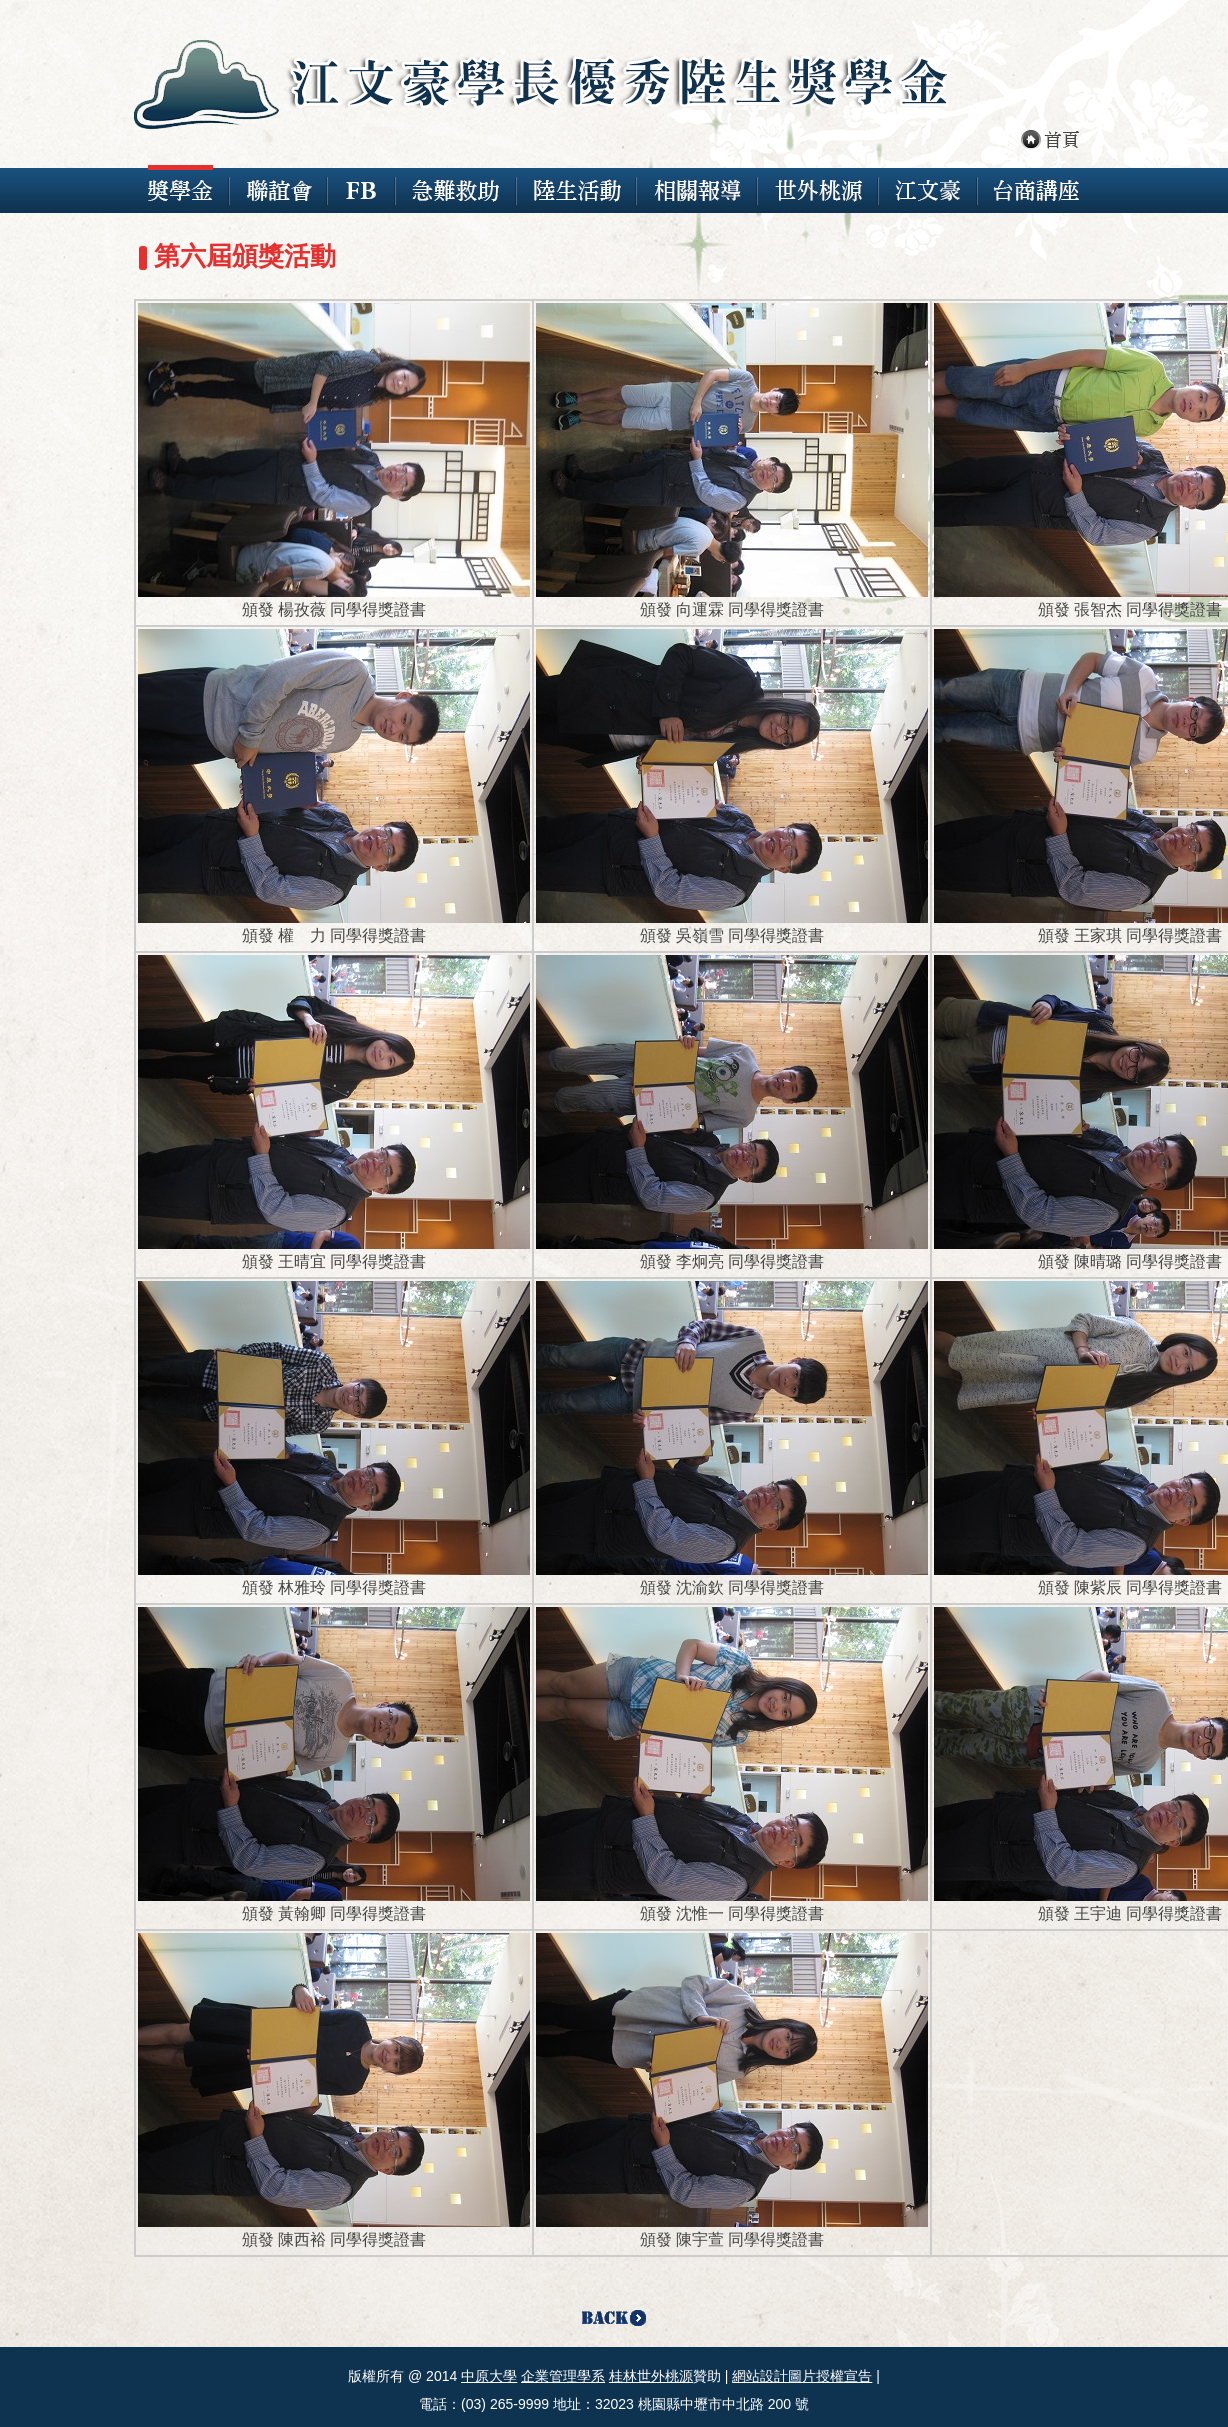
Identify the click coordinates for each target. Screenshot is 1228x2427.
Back (614, 2319)
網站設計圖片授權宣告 (802, 2376)
